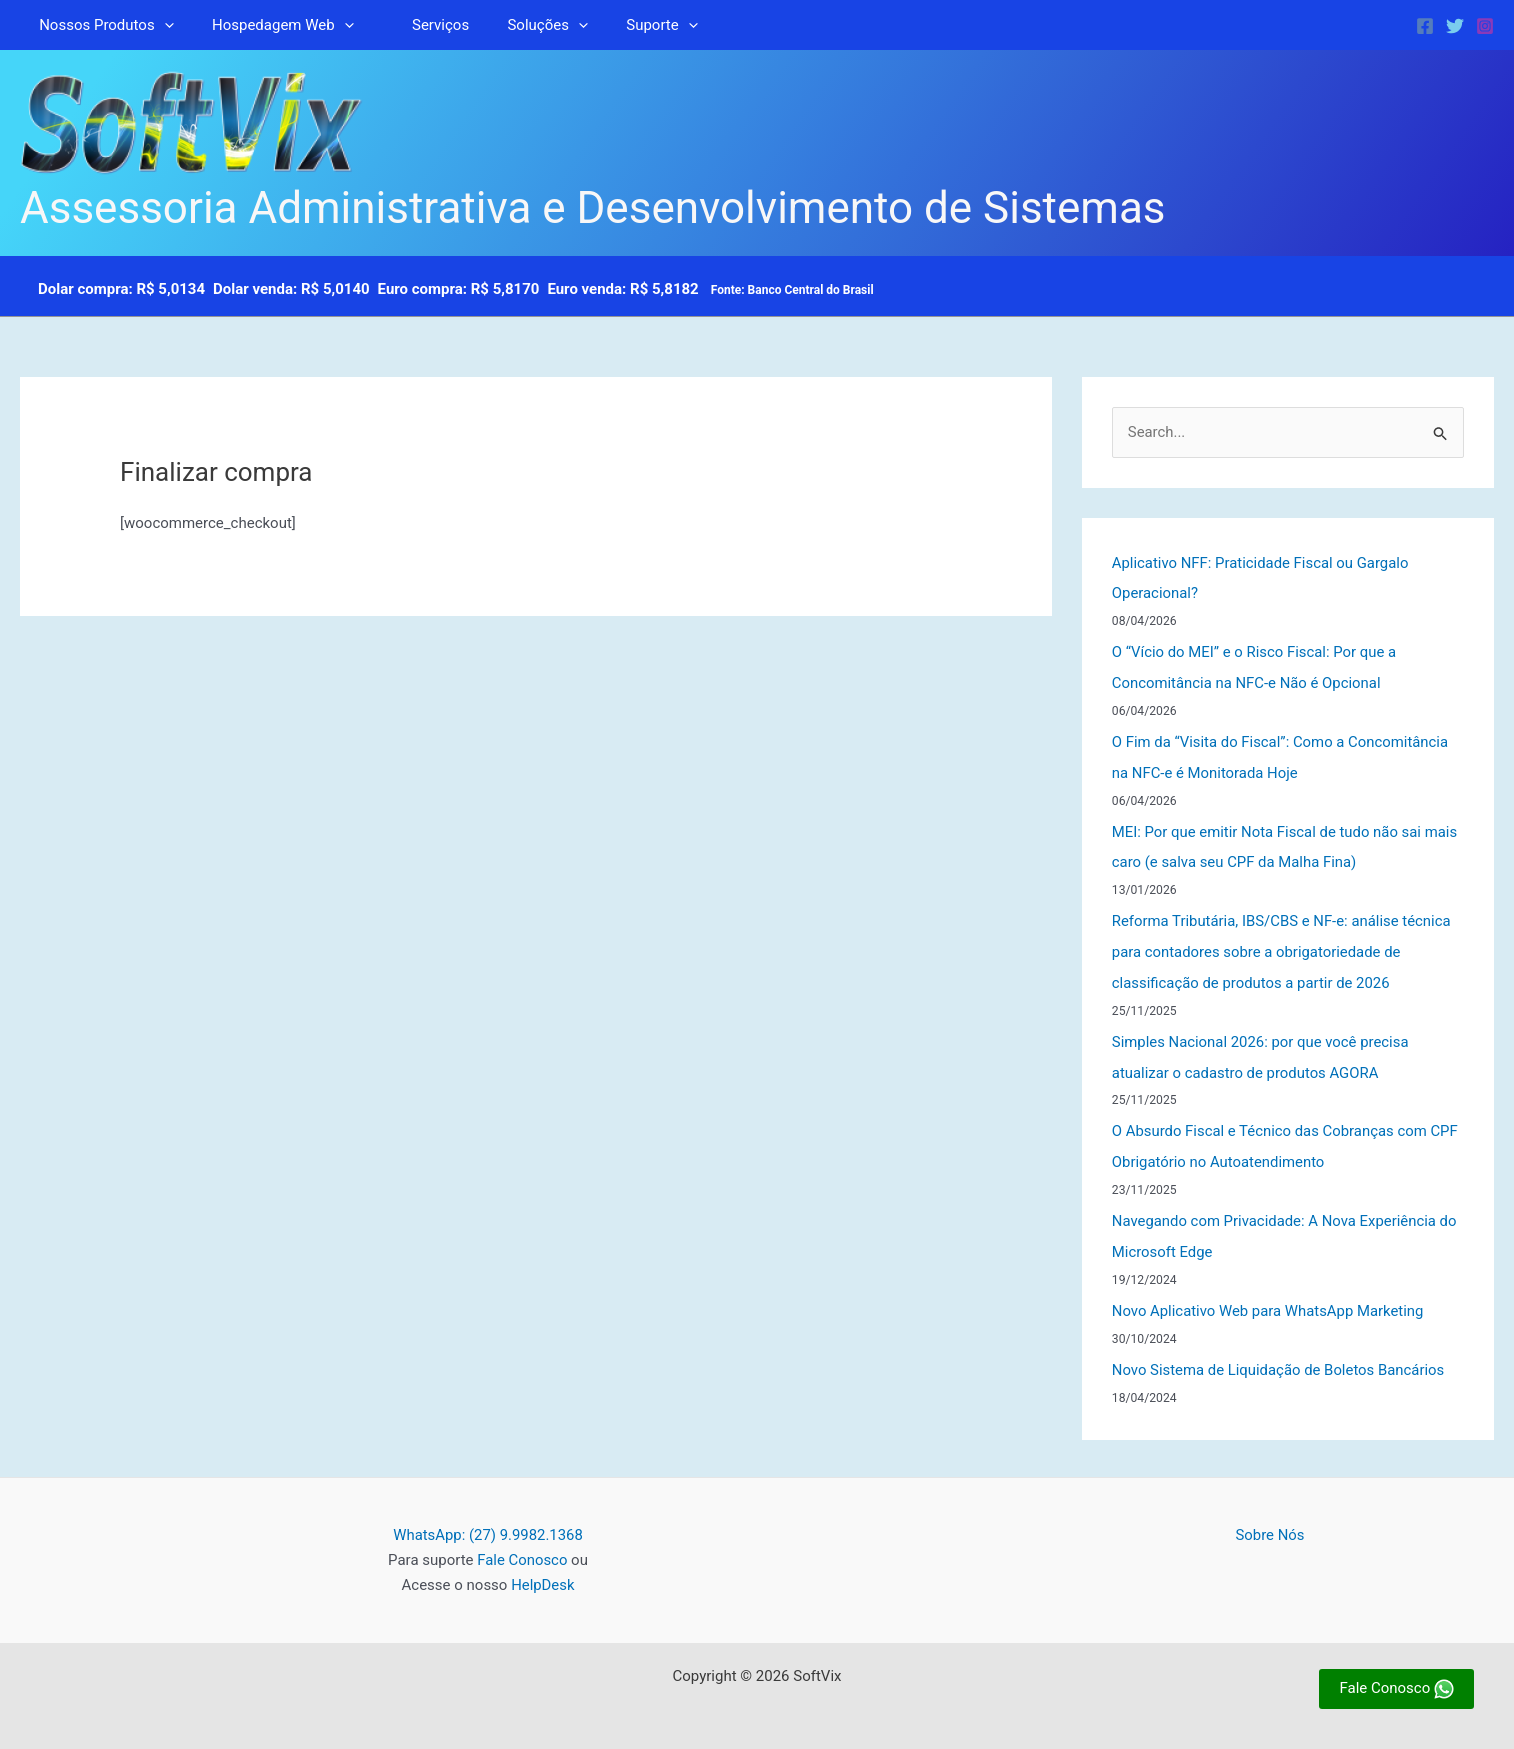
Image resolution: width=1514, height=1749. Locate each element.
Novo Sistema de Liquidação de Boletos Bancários (1279, 1356)
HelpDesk (543, 1570)
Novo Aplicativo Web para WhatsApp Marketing (1269, 1298)
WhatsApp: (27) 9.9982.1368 (487, 1521)
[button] (160, 25)
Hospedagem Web (271, 25)
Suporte (624, 25)
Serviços (419, 25)
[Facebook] (1425, 26)
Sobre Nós (1270, 1521)
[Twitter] (1455, 26)
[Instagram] (1485, 26)
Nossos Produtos (102, 25)
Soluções (518, 25)
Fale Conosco (522, 1546)
